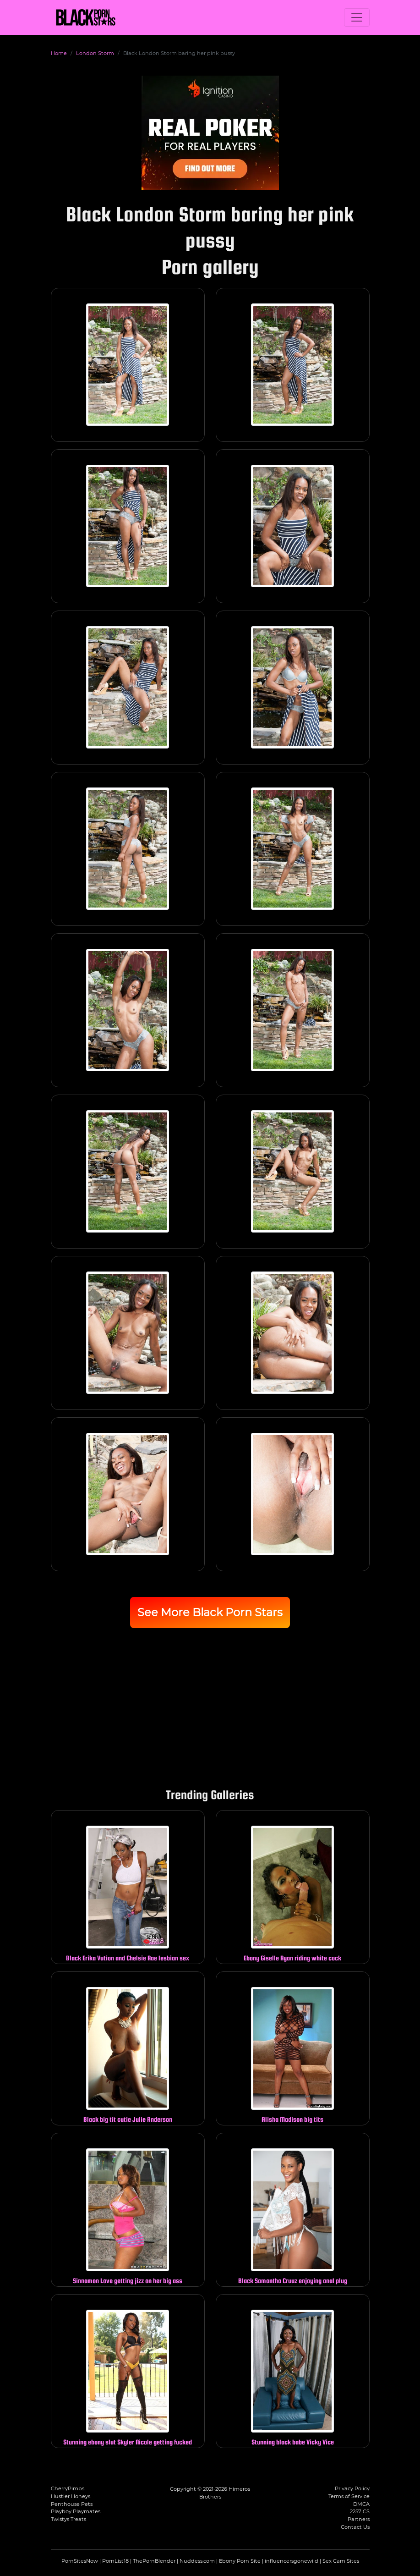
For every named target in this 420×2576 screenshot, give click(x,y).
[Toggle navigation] (357, 17)
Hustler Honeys (70, 2496)
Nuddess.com (197, 2561)
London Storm (95, 53)
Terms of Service (349, 2496)
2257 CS (360, 2511)
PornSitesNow (79, 2561)
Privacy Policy (352, 2488)
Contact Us (355, 2527)
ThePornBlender (154, 2561)
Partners (359, 2519)
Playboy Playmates (75, 2511)
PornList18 (115, 2561)
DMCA (361, 2504)
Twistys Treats (68, 2519)
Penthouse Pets (72, 2504)
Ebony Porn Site (240, 2561)
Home (59, 53)
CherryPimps (67, 2488)
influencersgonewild (291, 2561)
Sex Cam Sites (340, 2561)
